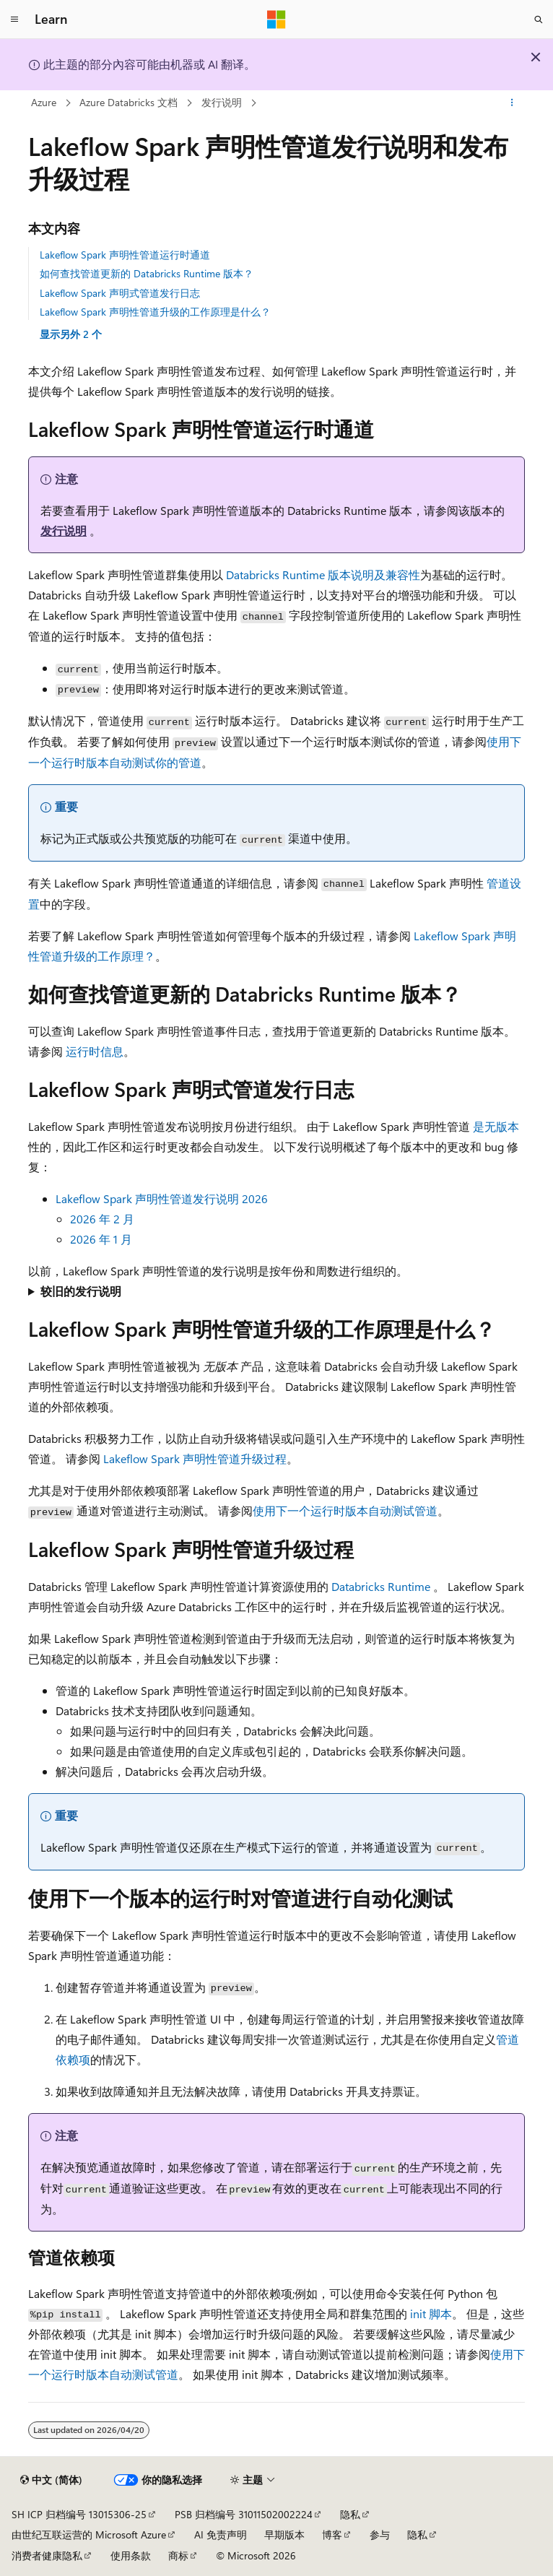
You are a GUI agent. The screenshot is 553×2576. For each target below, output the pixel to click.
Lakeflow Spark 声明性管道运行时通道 (125, 254)
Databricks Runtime (380, 1586)
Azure (43, 102)
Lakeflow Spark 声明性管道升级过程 (195, 1458)
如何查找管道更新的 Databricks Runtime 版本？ (146, 273)
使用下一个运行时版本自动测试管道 (345, 1510)
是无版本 (496, 1126)
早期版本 (284, 2534)
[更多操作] (512, 103)
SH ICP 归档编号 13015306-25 (79, 2514)
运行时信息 (94, 1051)
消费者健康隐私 (47, 2555)
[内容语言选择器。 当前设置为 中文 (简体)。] (51, 2480)
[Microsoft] (276, 19)
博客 (332, 2534)
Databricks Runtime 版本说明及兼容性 (323, 574)
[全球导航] (14, 19)
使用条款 (130, 2555)
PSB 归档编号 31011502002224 (244, 2514)
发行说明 (221, 102)
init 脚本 (431, 2313)
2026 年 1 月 (101, 1238)
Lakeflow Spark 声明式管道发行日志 (120, 293)
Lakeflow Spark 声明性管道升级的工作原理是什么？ (155, 311)
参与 (380, 2534)
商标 (178, 2555)
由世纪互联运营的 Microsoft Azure (89, 2534)
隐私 (350, 2514)
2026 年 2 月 (102, 1218)
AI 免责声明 (220, 2534)
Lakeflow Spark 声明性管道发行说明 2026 (162, 1198)
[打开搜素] (538, 19)
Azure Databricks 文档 (128, 102)
